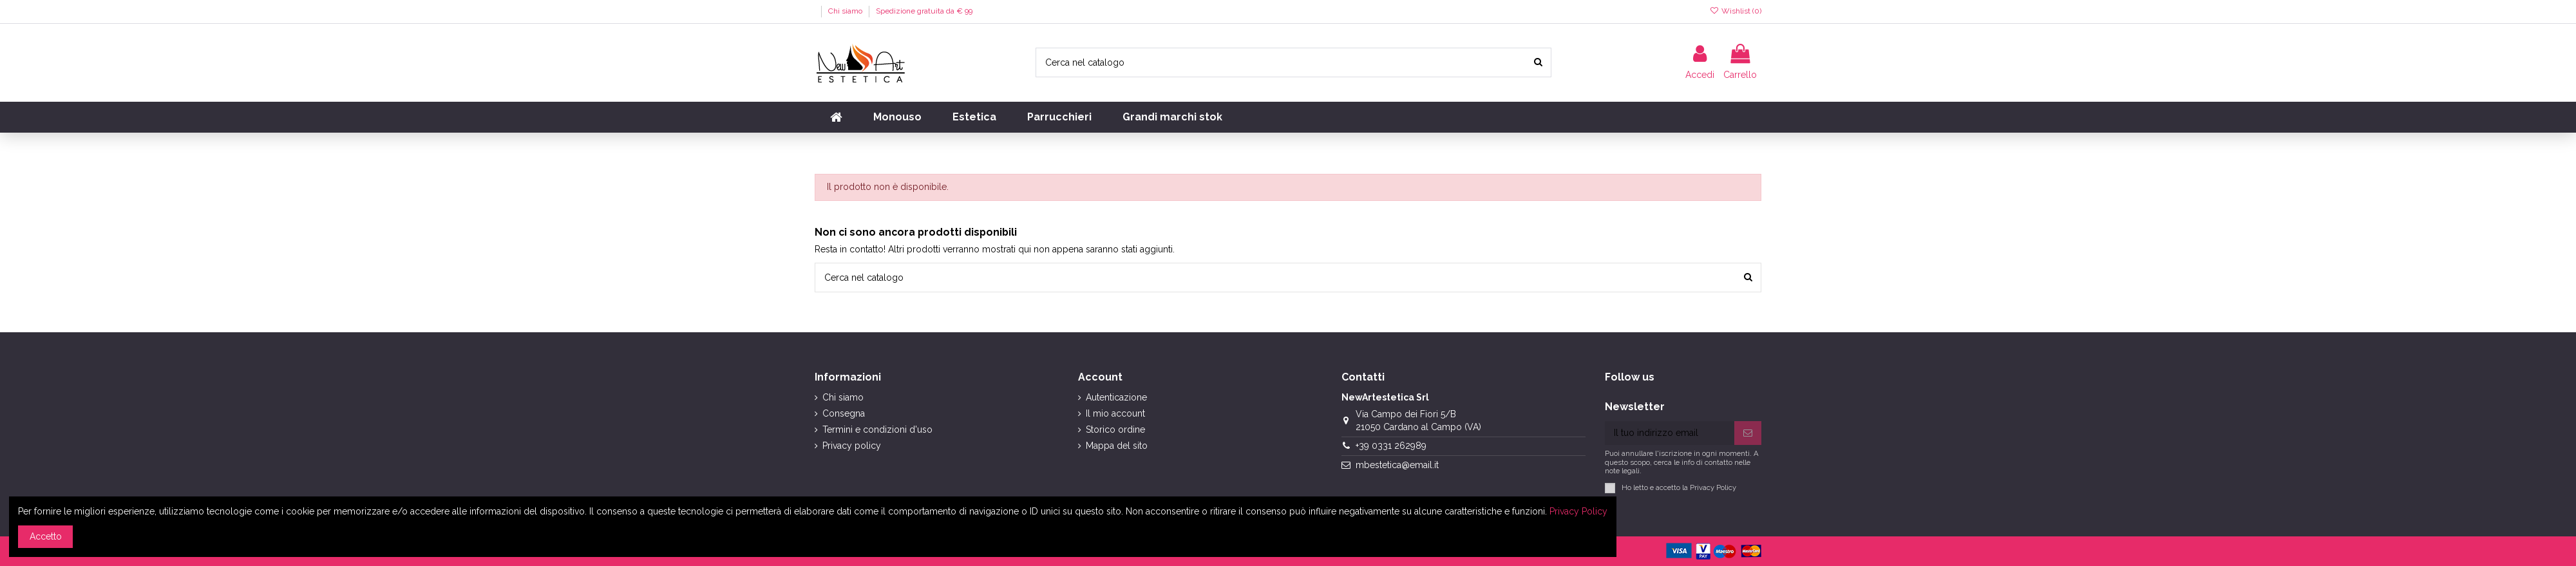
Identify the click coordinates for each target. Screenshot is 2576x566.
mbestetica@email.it (1397, 465)
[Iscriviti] (1747, 433)
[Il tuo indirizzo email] (1669, 433)
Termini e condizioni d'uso (877, 429)
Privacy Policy (1713, 487)
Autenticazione (1116, 397)
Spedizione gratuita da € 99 (924, 10)
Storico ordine (1115, 429)
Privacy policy (851, 445)
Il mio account (1115, 413)
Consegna (843, 413)
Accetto (46, 536)
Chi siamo (846, 10)
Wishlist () (1735, 10)
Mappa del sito (1117, 445)
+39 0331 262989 (1391, 445)
